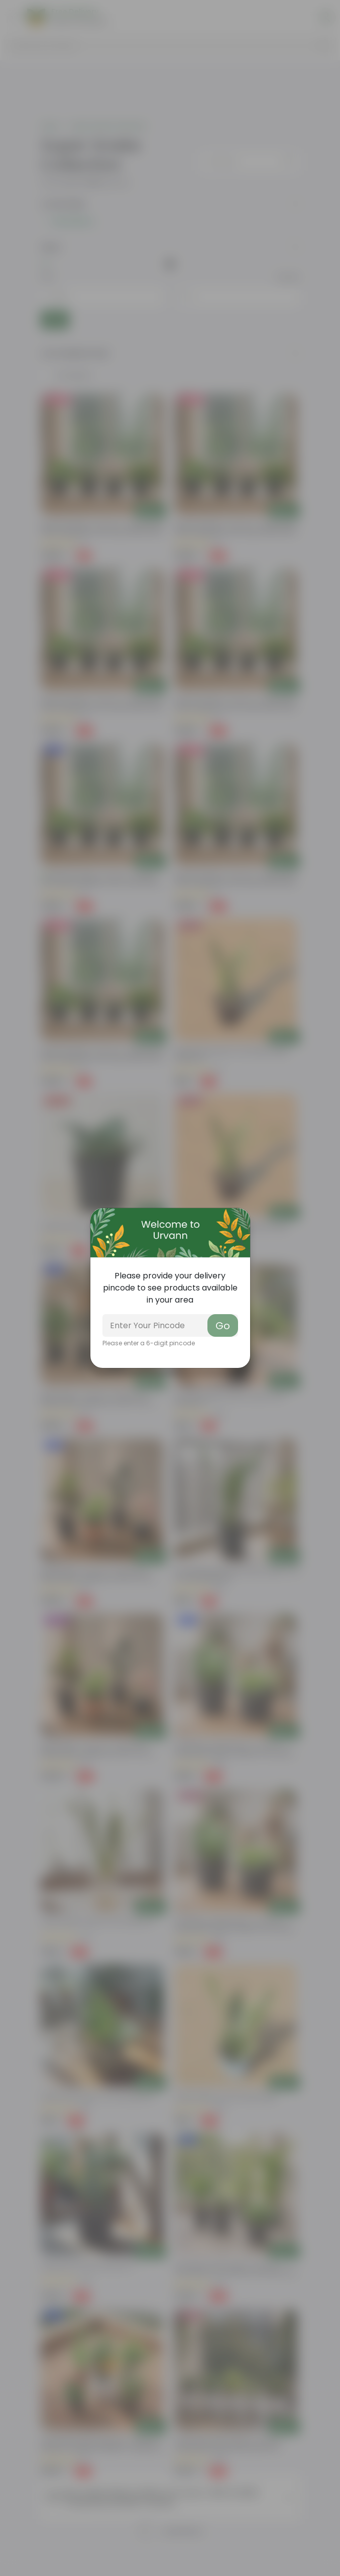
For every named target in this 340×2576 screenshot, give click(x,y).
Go (222, 1326)
